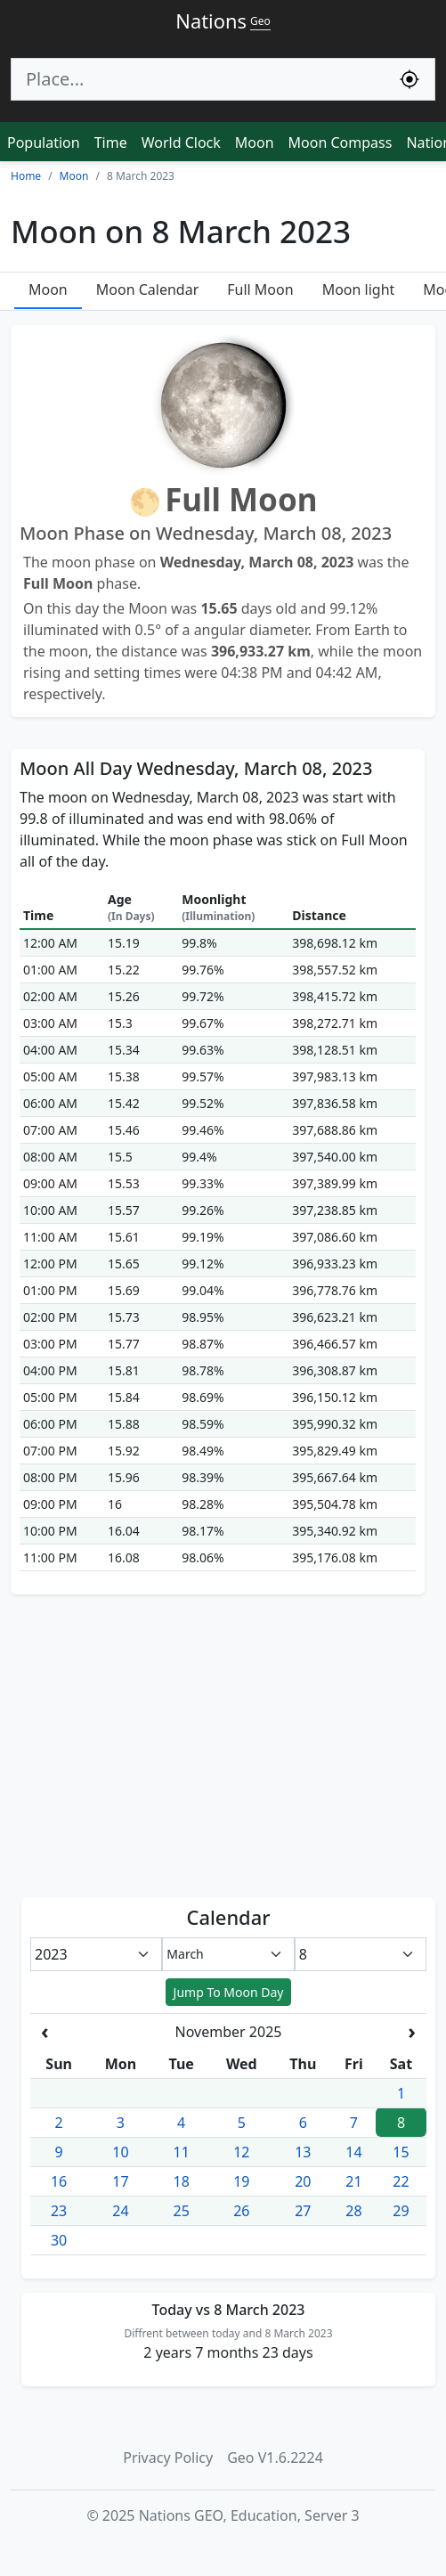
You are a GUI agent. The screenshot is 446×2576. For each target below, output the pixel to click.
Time (110, 142)
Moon (254, 142)
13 (303, 2152)
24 (120, 2211)
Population (43, 142)
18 (182, 2181)
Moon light (358, 289)
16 (59, 2181)
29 (401, 2211)
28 (353, 2211)
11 (182, 2152)
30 (59, 2240)
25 (182, 2211)
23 (59, 2211)
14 (353, 2152)
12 (241, 2152)
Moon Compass (340, 142)
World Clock (181, 142)
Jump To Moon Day (229, 1992)
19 (241, 2181)
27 (303, 2211)
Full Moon (260, 289)
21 (353, 2181)
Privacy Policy (168, 2457)
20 (303, 2181)
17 (120, 2181)
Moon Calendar (147, 289)
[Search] (198, 79)
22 (401, 2181)
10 (120, 2152)
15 (401, 2152)
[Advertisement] (223, 1746)
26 (241, 2211)
